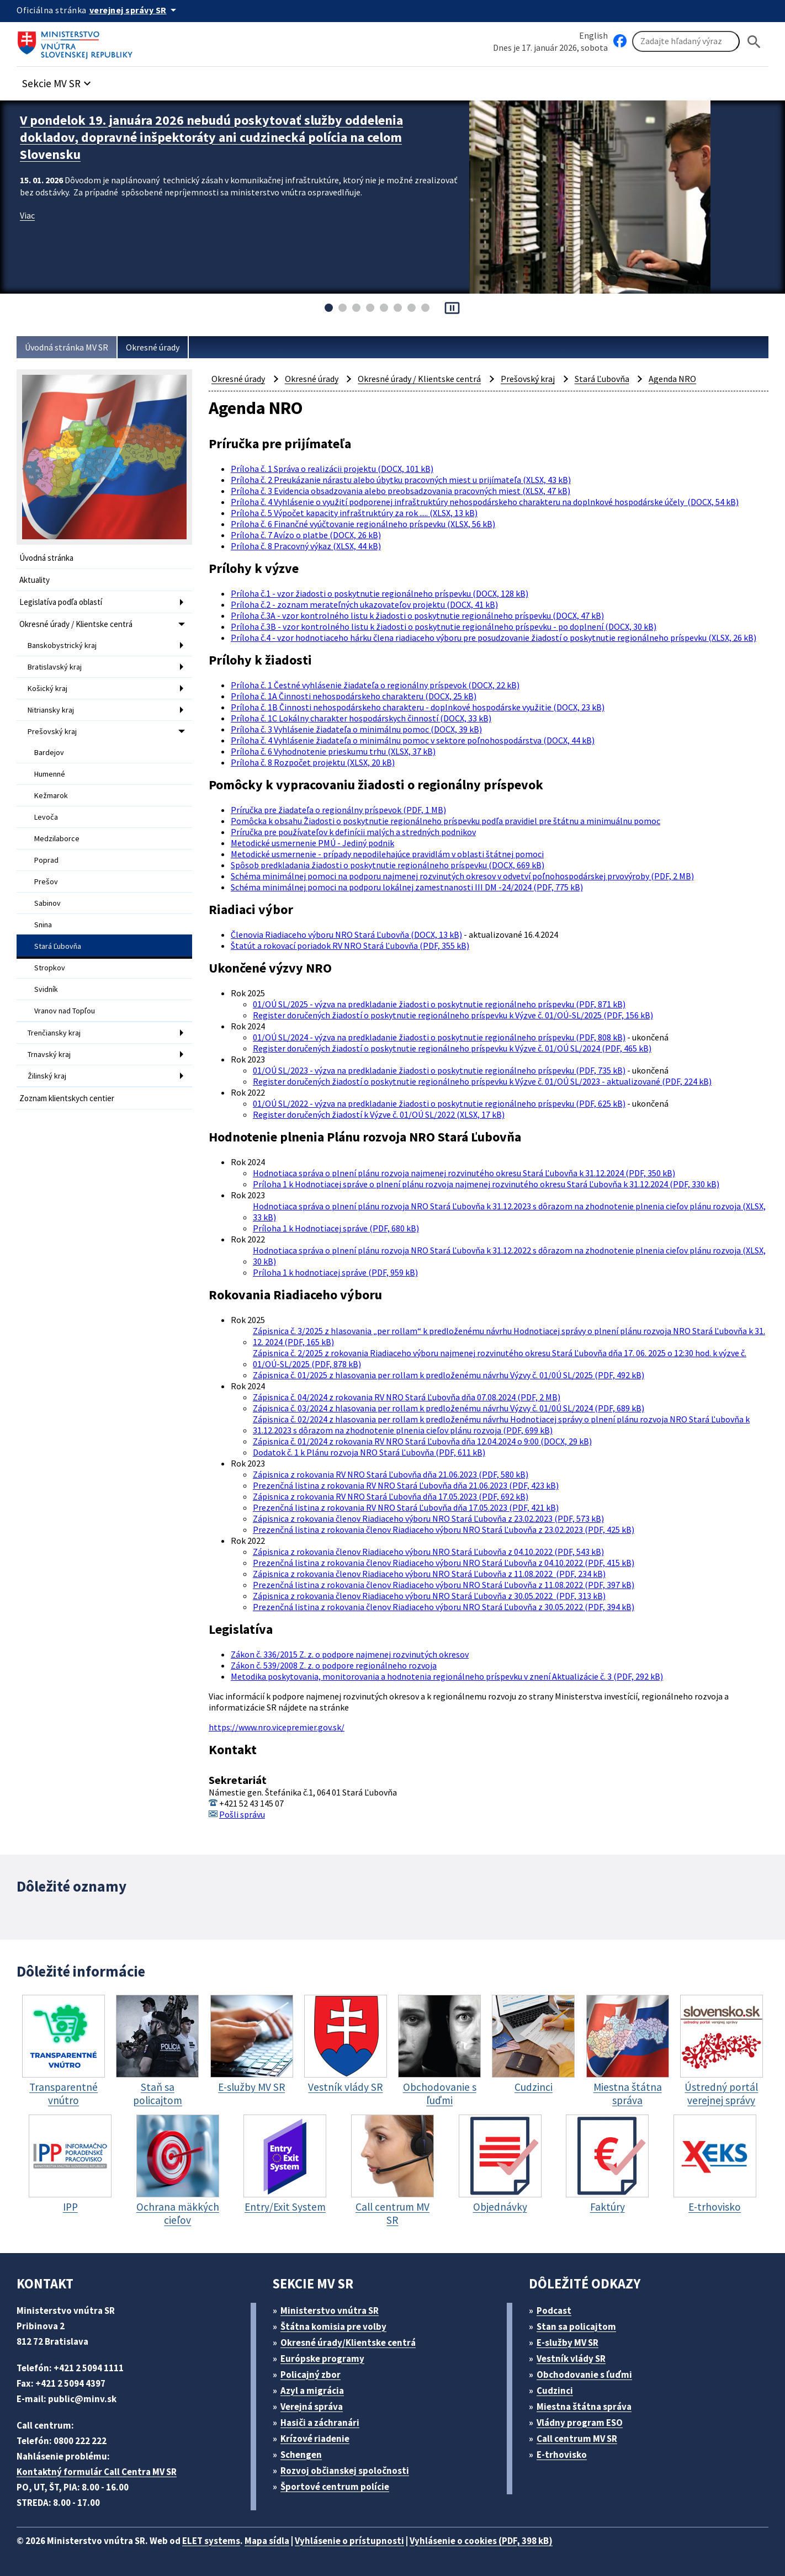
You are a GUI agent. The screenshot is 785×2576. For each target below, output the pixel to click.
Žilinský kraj (47, 1076)
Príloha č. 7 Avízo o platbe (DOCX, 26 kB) (306, 534)
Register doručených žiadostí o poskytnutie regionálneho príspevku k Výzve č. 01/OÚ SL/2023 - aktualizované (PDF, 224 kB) (482, 1081)
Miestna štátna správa (584, 2406)
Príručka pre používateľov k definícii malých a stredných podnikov (353, 831)
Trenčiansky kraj (54, 1033)
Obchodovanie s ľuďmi (584, 2374)
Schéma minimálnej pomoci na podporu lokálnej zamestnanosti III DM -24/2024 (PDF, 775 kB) (407, 887)
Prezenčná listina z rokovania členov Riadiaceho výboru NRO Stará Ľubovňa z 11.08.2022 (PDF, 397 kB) (443, 1584)
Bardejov (49, 752)
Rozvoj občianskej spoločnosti (344, 2471)
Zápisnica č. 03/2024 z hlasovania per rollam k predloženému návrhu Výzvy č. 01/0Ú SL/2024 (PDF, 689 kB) (448, 1408)
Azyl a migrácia (312, 2390)
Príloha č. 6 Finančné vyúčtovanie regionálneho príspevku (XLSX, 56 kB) (363, 523)
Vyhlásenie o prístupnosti (349, 2541)
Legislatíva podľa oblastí (60, 602)
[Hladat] (754, 42)
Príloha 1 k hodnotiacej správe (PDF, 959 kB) (335, 1272)
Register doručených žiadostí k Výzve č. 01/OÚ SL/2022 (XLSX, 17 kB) (379, 1114)
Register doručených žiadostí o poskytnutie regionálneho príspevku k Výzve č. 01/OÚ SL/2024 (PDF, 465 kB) (452, 1048)
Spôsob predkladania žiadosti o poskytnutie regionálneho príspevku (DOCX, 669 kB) (387, 864)
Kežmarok (51, 795)
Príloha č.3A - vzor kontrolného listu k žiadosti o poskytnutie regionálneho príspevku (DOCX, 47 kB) (417, 615)
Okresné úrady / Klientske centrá (75, 624)
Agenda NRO (672, 378)
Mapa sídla (267, 2541)
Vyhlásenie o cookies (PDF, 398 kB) (481, 2541)
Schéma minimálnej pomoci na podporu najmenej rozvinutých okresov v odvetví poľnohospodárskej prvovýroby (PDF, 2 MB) (462, 875)
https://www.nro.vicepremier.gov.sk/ (276, 1727)
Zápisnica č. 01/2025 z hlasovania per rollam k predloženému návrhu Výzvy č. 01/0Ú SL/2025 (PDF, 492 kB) (448, 1374)
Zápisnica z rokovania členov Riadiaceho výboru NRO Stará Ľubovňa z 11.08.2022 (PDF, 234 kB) (429, 1573)
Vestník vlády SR (571, 2358)
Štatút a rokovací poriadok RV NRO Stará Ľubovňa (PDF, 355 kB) (350, 945)
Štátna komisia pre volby (333, 2326)
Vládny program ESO (580, 2422)
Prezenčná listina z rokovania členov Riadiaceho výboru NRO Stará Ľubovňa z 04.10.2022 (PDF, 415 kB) (443, 1562)
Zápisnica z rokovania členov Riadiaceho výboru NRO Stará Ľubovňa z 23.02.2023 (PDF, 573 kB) (428, 1518)
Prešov (46, 881)
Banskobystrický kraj (62, 645)
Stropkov (49, 968)
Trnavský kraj (49, 1054)
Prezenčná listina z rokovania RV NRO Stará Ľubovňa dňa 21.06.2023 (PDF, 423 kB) (406, 1485)
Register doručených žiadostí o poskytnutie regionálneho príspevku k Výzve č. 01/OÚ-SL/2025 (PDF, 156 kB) (453, 1015)
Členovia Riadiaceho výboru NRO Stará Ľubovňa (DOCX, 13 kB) (346, 934)
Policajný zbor (310, 2374)
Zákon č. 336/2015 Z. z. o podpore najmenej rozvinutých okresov (350, 1654)
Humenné (49, 774)
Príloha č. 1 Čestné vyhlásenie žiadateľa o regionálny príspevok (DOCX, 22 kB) (375, 685)
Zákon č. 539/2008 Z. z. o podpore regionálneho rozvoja (334, 1665)
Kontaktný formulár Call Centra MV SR (97, 2472)
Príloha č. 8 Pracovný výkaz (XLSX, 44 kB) (306, 545)
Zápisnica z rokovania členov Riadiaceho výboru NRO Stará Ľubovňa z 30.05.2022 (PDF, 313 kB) (429, 1595)
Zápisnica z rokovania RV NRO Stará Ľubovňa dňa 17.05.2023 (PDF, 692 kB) (390, 1496)
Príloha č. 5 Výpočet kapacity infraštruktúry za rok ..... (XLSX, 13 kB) (354, 512)
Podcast (554, 2310)
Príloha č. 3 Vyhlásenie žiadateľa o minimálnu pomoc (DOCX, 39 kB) (356, 729)
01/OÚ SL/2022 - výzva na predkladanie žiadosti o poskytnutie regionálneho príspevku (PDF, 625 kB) (439, 1103)
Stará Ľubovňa (57, 946)
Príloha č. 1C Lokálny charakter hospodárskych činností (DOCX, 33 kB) (361, 718)
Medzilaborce (56, 838)
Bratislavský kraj (55, 667)
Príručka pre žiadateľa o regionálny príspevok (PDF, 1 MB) (338, 809)
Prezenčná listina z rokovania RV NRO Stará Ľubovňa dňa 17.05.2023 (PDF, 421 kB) (406, 1507)
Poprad (46, 860)
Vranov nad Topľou (64, 1011)
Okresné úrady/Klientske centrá (348, 2342)
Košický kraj (47, 688)
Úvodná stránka (46, 558)
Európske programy (322, 2358)
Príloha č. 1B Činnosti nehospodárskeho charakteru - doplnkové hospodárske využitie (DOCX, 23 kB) (417, 707)
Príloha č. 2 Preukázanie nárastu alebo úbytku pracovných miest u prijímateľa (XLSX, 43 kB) (401, 479)
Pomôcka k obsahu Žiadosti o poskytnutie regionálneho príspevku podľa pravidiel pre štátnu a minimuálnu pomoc (445, 820)
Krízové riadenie (314, 2438)
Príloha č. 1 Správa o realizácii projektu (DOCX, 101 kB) (332, 468)
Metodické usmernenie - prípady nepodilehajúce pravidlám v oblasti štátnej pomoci (387, 853)
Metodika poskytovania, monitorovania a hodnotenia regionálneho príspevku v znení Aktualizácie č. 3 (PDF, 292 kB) (447, 1676)
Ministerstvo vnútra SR (329, 2310)
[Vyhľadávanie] (686, 41)
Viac (27, 215)
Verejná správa (311, 2406)
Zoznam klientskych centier (66, 1098)
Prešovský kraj (52, 731)
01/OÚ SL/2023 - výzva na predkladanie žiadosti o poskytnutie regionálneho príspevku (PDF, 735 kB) (439, 1070)
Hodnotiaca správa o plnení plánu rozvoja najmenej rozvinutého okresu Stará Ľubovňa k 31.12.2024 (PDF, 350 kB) (464, 1172)
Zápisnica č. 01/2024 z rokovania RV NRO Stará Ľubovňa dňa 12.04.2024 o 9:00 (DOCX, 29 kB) (422, 1441)
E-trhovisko (562, 2454)
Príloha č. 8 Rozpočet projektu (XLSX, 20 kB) (313, 762)
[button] (58, 80)
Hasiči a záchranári (319, 2422)
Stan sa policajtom (576, 2326)
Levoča (46, 817)
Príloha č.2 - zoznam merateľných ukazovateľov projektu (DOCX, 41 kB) (364, 604)
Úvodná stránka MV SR (66, 347)
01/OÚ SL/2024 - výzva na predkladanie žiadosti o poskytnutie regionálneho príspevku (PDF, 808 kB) (439, 1037)
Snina (43, 925)
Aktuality (34, 580)
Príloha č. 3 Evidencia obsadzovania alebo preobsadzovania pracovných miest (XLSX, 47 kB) (400, 490)
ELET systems (211, 2541)
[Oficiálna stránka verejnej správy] (134, 10)
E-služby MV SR (567, 2342)
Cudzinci (555, 2390)
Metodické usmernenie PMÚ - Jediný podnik (312, 842)
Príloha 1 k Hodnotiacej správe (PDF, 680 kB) (336, 1228)
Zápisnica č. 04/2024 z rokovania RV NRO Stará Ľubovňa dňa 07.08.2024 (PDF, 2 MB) (406, 1397)
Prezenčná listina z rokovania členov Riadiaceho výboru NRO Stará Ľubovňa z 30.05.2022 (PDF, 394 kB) (443, 1606)
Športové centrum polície (334, 2487)
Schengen (301, 2454)
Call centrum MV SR (577, 2438)
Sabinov (47, 903)
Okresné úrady (152, 347)
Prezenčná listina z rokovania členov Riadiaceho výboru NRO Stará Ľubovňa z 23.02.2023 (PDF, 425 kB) (443, 1529)
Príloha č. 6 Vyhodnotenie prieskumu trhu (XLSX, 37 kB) (333, 751)
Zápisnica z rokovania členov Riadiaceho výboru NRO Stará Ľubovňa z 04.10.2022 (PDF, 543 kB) (428, 1551)
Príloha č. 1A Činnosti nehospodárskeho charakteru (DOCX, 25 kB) (353, 696)
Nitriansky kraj (51, 710)
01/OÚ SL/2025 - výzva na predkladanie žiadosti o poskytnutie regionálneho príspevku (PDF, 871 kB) (439, 1004)
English (593, 35)
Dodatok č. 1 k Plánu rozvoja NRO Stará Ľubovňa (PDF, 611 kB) (369, 1452)
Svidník (46, 989)
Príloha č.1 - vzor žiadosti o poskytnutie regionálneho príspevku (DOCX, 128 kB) (379, 593)
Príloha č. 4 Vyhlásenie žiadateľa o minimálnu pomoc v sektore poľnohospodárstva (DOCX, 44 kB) (413, 740)
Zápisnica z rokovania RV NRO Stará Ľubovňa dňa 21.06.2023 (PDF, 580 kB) (390, 1474)
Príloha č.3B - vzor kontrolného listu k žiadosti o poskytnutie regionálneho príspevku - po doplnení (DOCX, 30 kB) (443, 626)
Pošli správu (242, 1814)
